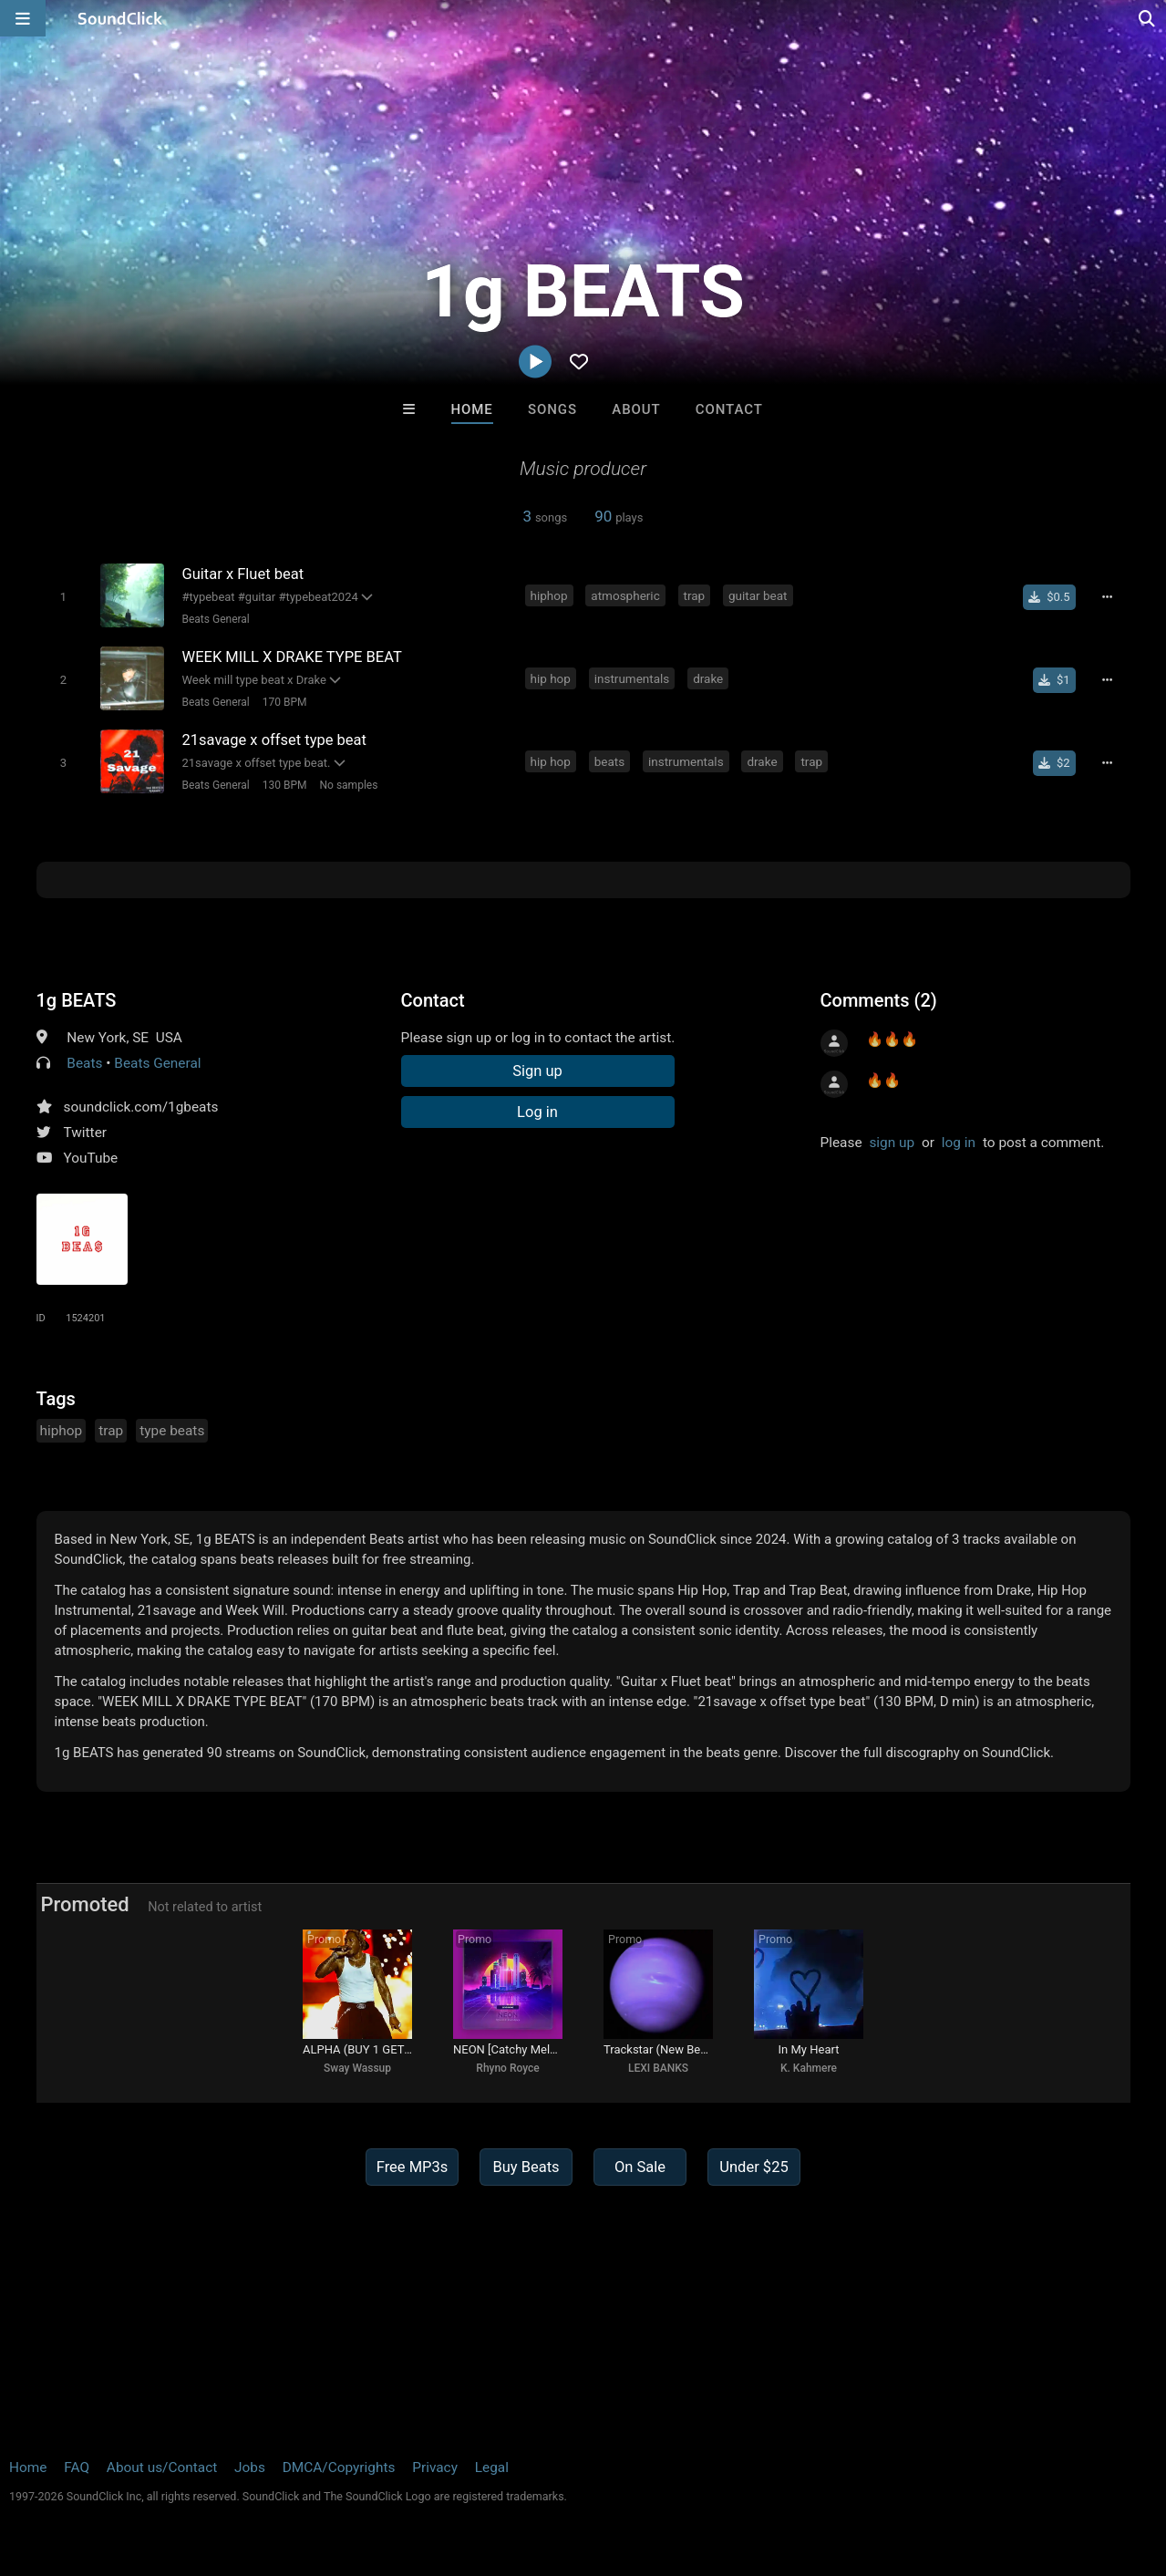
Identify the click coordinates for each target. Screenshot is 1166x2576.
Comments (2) (878, 1000)
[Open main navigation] (23, 18)
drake (708, 678)
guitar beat (758, 595)
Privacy (435, 2467)
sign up (891, 1142)
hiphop (549, 595)
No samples (349, 785)
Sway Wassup (357, 2068)
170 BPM (285, 702)
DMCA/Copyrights (339, 2467)
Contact (729, 409)
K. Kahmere (808, 2068)
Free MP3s (413, 2167)
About (636, 409)
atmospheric (625, 595)
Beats (84, 1063)
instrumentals (632, 678)
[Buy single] (1049, 597)
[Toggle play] (63, 597)
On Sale (640, 2167)
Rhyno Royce (507, 2068)
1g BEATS (76, 1000)
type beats (171, 1430)
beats (609, 761)
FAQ (76, 2467)
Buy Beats (525, 2167)
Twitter (86, 1132)
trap (695, 595)
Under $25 (753, 2167)
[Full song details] (1107, 597)
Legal (492, 2467)
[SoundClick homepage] (120, 18)
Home (472, 409)
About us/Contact (162, 2467)
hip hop (551, 678)
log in (958, 1142)
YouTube (91, 1158)
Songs (552, 409)
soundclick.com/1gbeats (141, 1107)
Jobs (249, 2467)
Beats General (216, 619)
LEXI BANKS (658, 2068)
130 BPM (285, 785)
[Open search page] (1148, 18)
